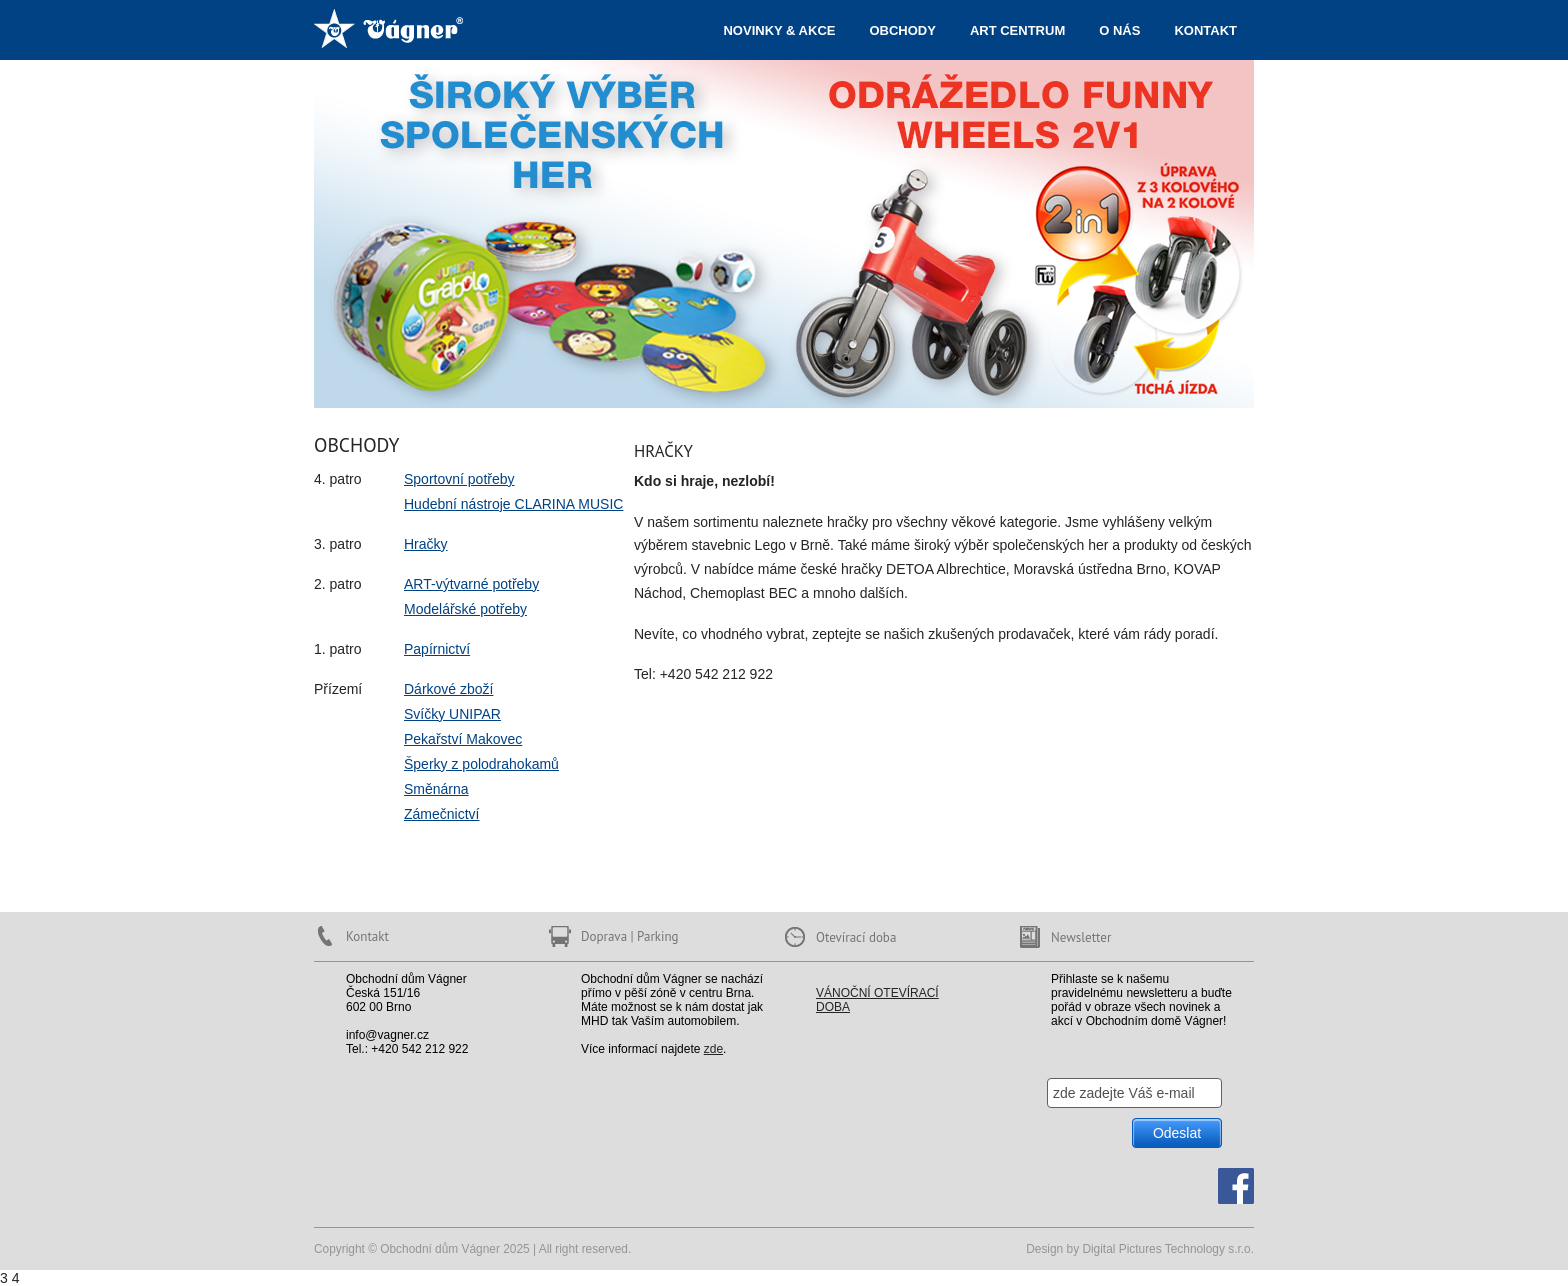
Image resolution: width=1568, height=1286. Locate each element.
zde (713, 1049)
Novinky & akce (779, 30)
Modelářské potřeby (465, 609)
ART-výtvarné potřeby (471, 584)
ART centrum (1017, 30)
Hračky (426, 544)
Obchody (902, 30)
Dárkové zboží (448, 689)
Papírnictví (437, 649)
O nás (1119, 30)
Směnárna (436, 789)
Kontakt (1205, 30)
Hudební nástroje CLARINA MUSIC (513, 504)
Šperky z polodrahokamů (481, 764)
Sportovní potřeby (459, 479)
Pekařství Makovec (463, 739)
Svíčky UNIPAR (452, 714)
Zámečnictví (441, 814)
